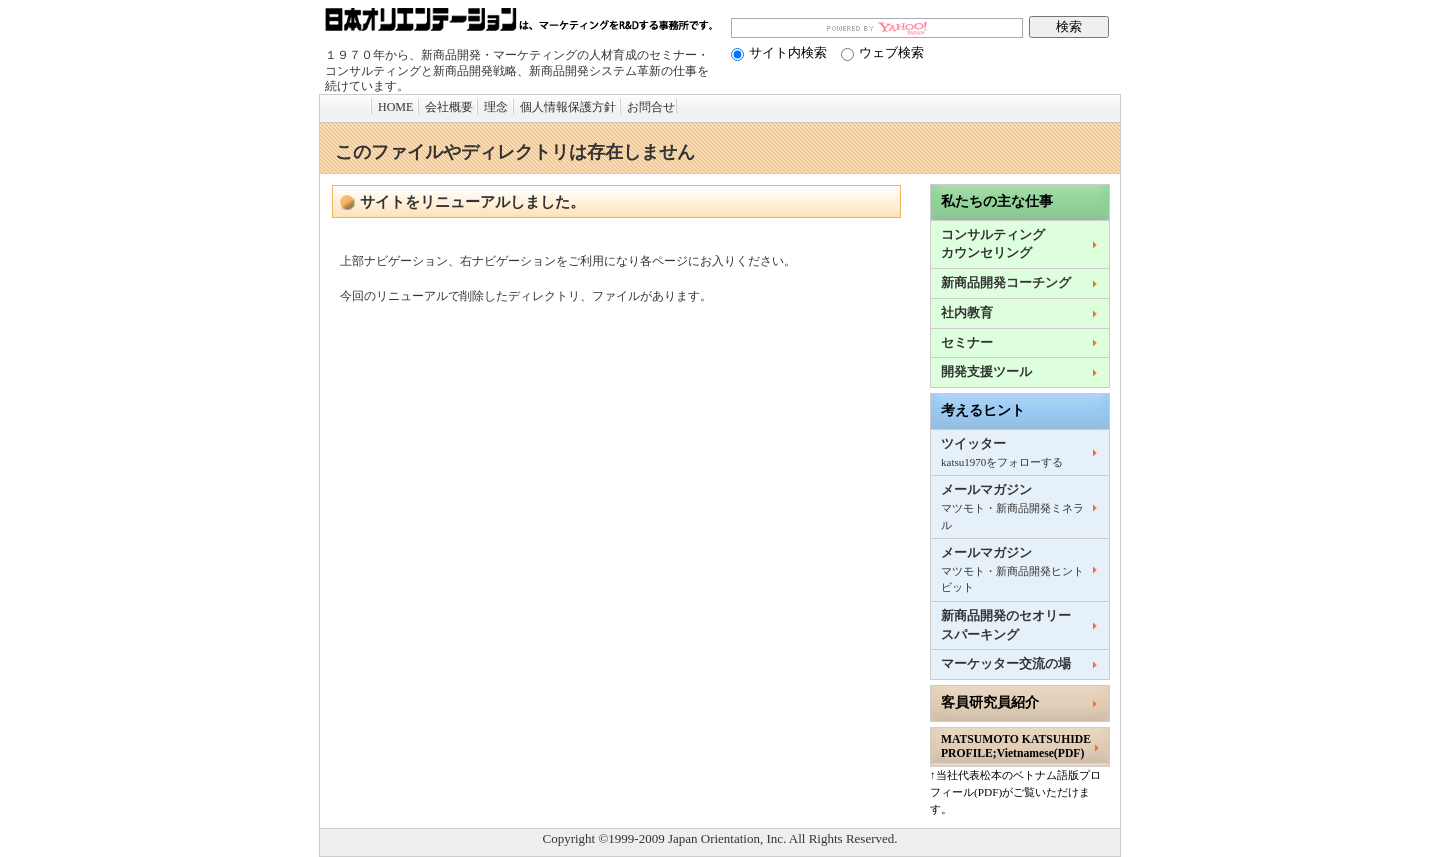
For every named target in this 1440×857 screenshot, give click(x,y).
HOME (395, 107)
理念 (496, 107)
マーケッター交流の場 (1006, 664)
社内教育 (967, 313)
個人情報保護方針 (568, 107)
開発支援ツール (986, 372)
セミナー (967, 343)
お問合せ (651, 107)
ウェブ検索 (882, 52)
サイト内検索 (779, 52)
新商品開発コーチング (1006, 283)
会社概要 (449, 107)
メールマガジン (1012, 506)
